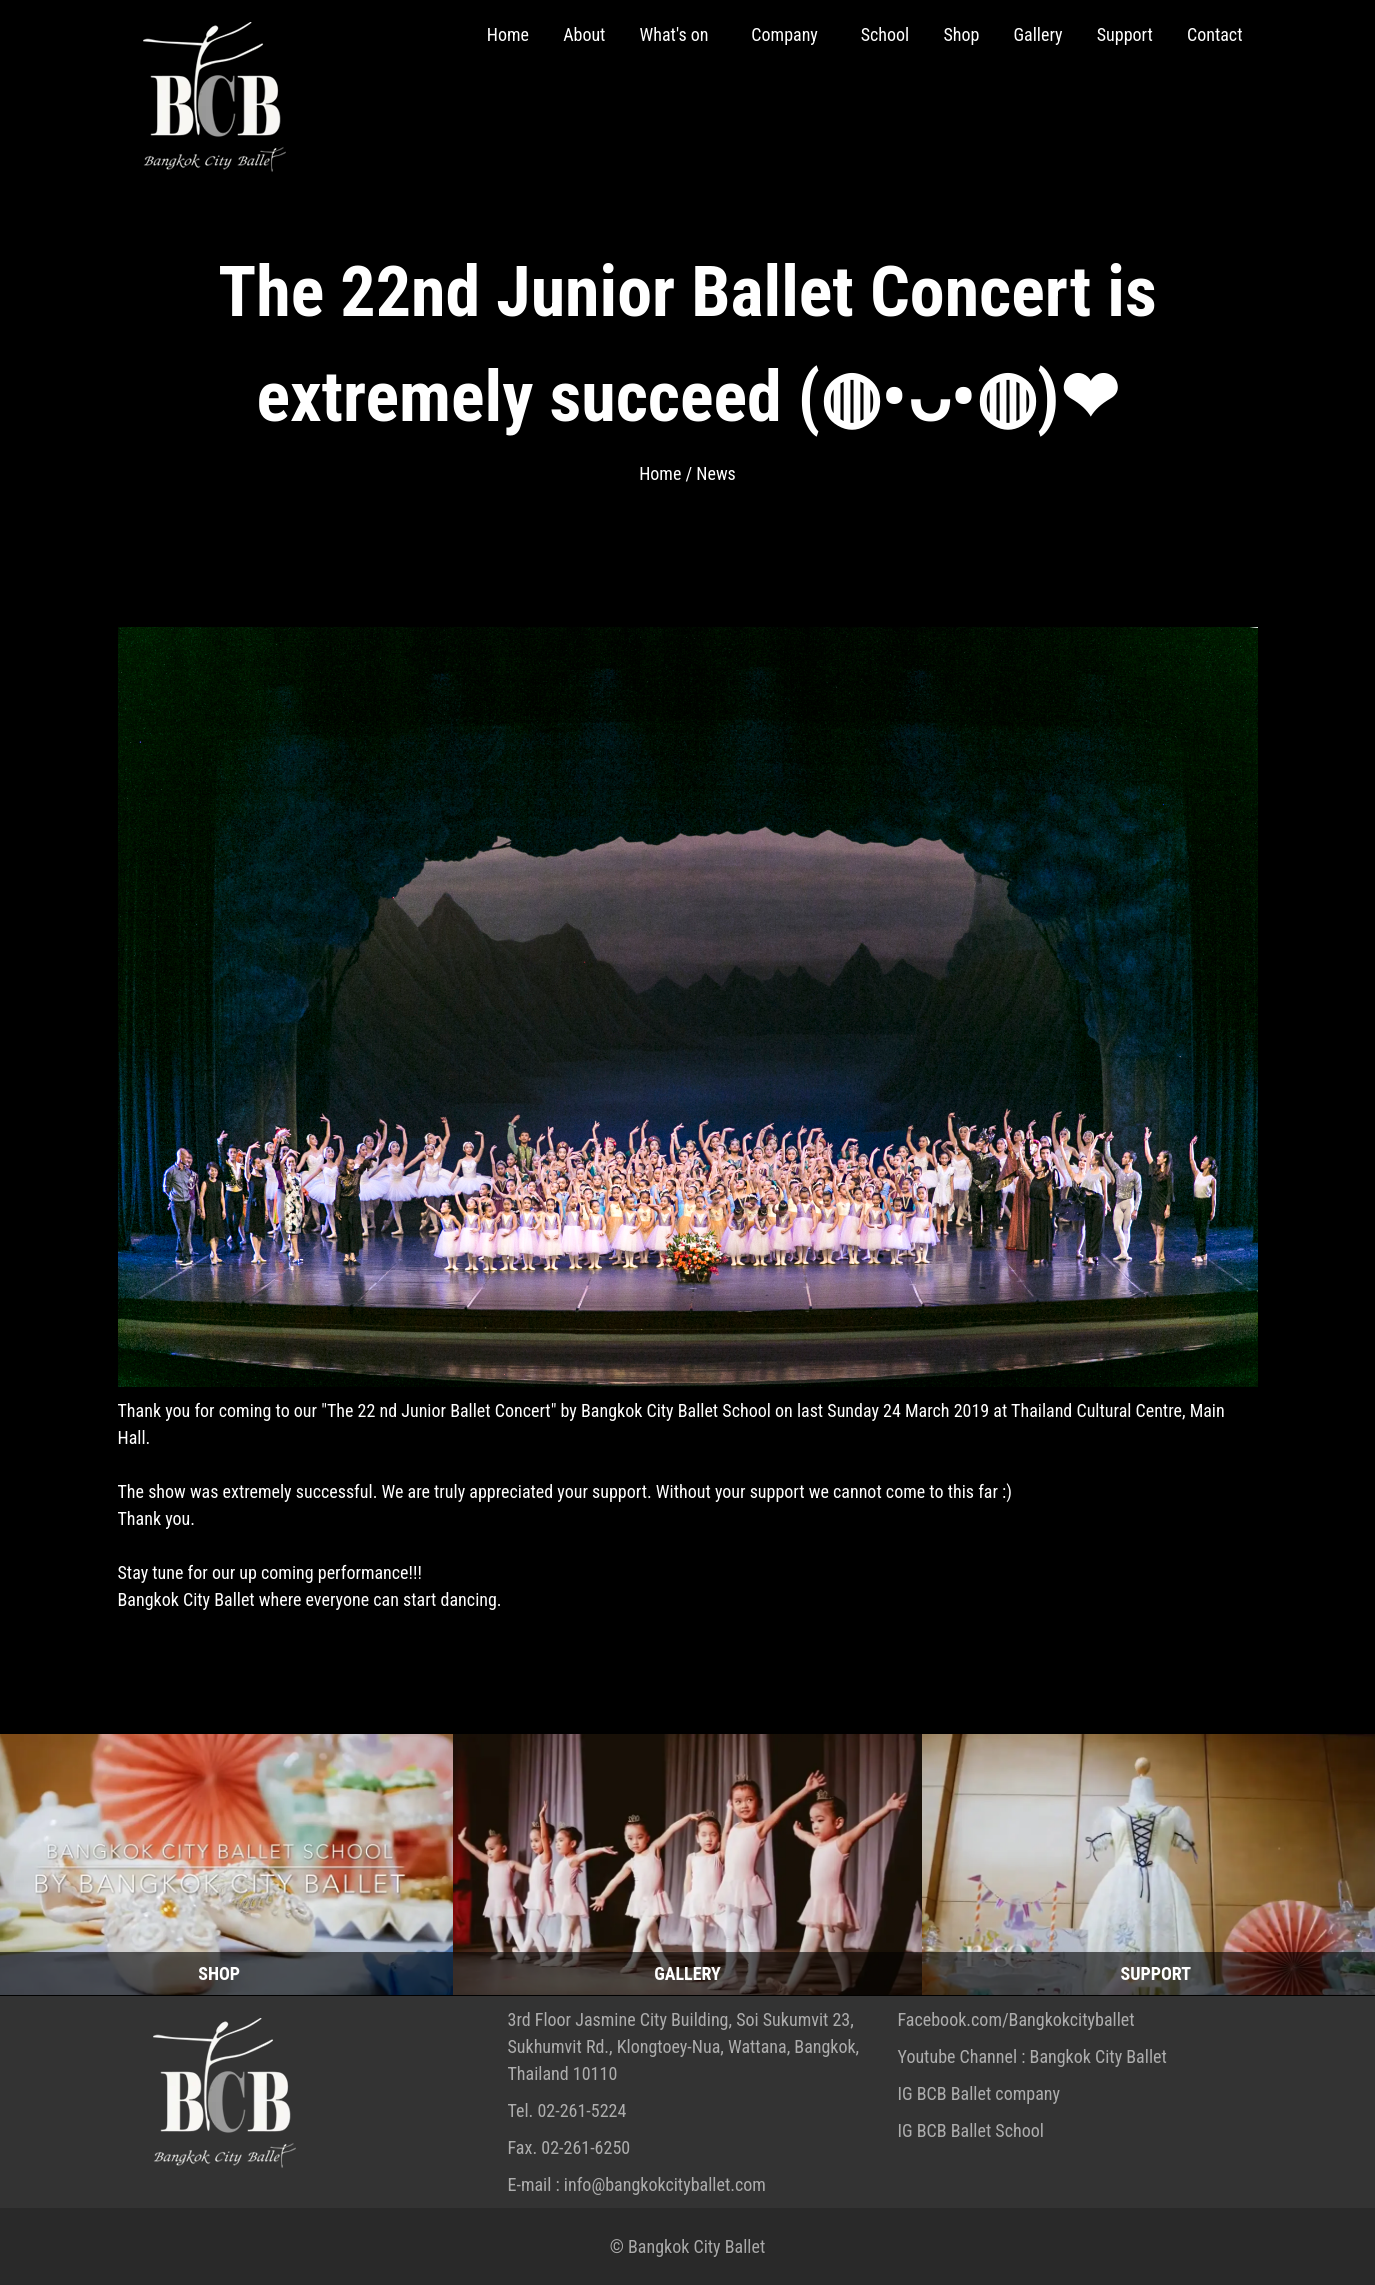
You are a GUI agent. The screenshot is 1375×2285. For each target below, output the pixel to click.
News (716, 473)
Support (1125, 34)
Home (508, 34)
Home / (667, 473)
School (885, 34)
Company (786, 34)
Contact (1215, 34)
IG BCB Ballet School (971, 2130)
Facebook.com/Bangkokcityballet (1016, 2019)
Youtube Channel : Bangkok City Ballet (1032, 2056)
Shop (961, 34)
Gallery (1037, 34)
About (584, 34)
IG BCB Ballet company (979, 2093)
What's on (676, 34)
